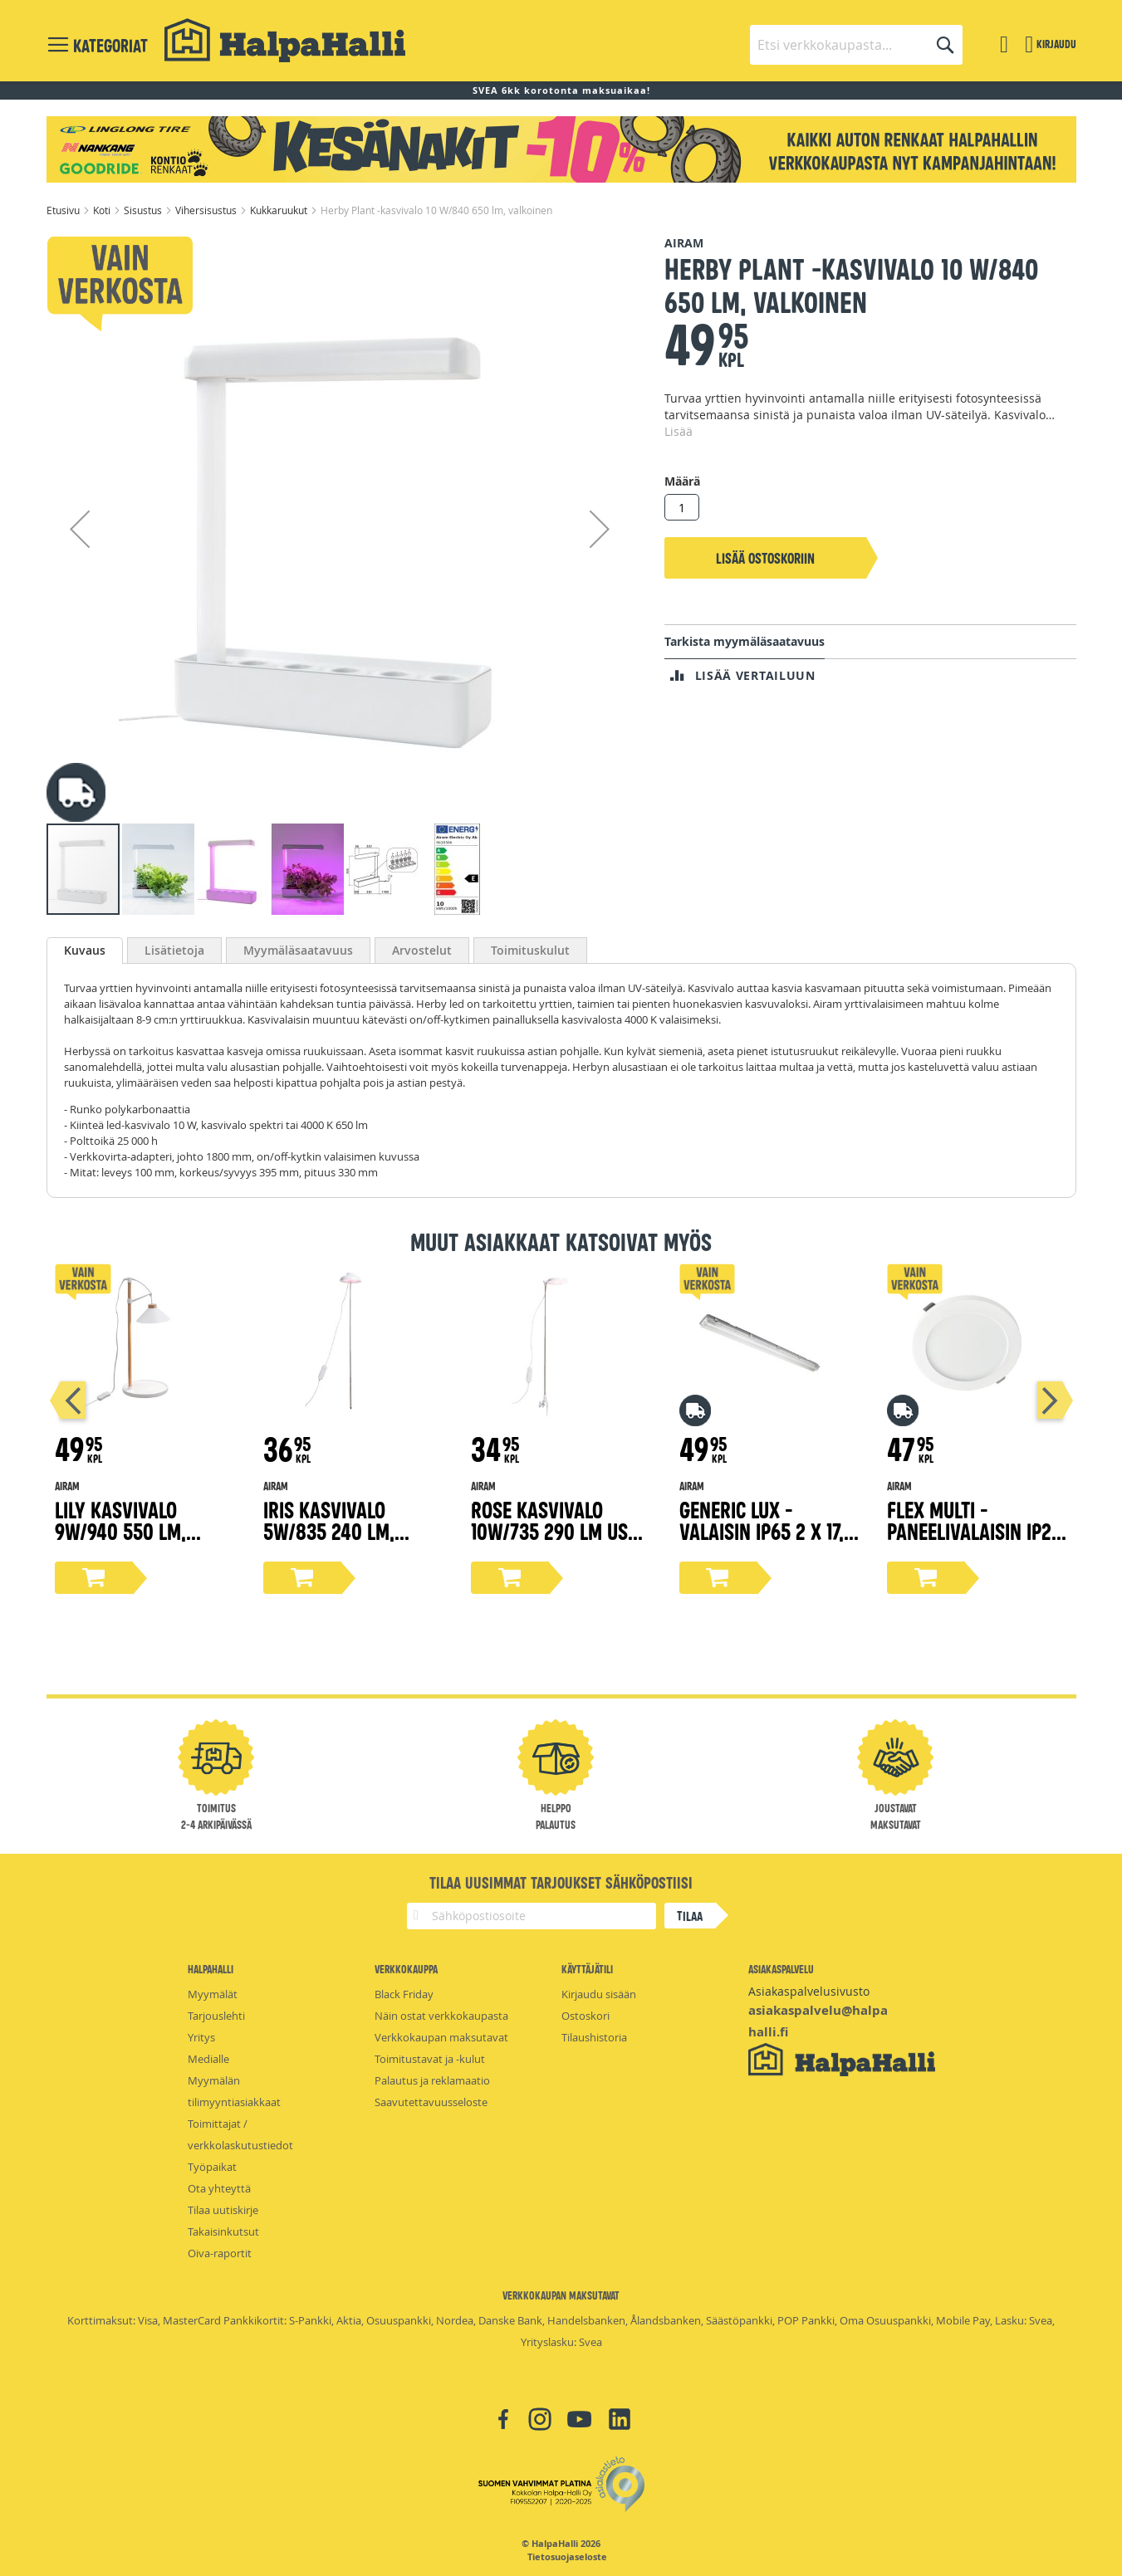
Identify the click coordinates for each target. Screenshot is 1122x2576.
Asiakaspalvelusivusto (809, 1991)
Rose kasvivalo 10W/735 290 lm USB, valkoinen (557, 1530)
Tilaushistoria (594, 2037)
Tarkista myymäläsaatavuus (744, 641)
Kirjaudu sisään (598, 1994)
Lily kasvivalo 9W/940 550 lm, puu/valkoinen (120, 1530)
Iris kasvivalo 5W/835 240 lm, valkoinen (328, 1530)
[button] (80, 528)
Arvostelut (422, 950)
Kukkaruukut (280, 210)
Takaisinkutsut (223, 2231)
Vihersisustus (207, 210)
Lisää (678, 431)
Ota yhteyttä (219, 2188)
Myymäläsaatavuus (298, 950)
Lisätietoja (174, 950)
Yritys (201, 2037)
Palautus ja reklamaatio (432, 2080)
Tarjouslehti (216, 2015)
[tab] (85, 950)
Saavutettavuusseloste (431, 2102)
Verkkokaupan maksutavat (441, 2037)
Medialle (208, 2058)
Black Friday (404, 1994)
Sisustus (144, 210)
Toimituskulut (530, 950)
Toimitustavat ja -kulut (430, 2058)
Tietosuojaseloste (567, 2557)
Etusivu (64, 210)
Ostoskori (585, 2015)
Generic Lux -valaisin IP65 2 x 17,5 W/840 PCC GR (766, 1530)
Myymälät (213, 1994)
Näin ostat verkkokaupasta (441, 2015)
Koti (103, 210)
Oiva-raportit (220, 2253)
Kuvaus (84, 950)
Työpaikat (212, 2166)
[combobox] (856, 45)
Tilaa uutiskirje (223, 2209)
